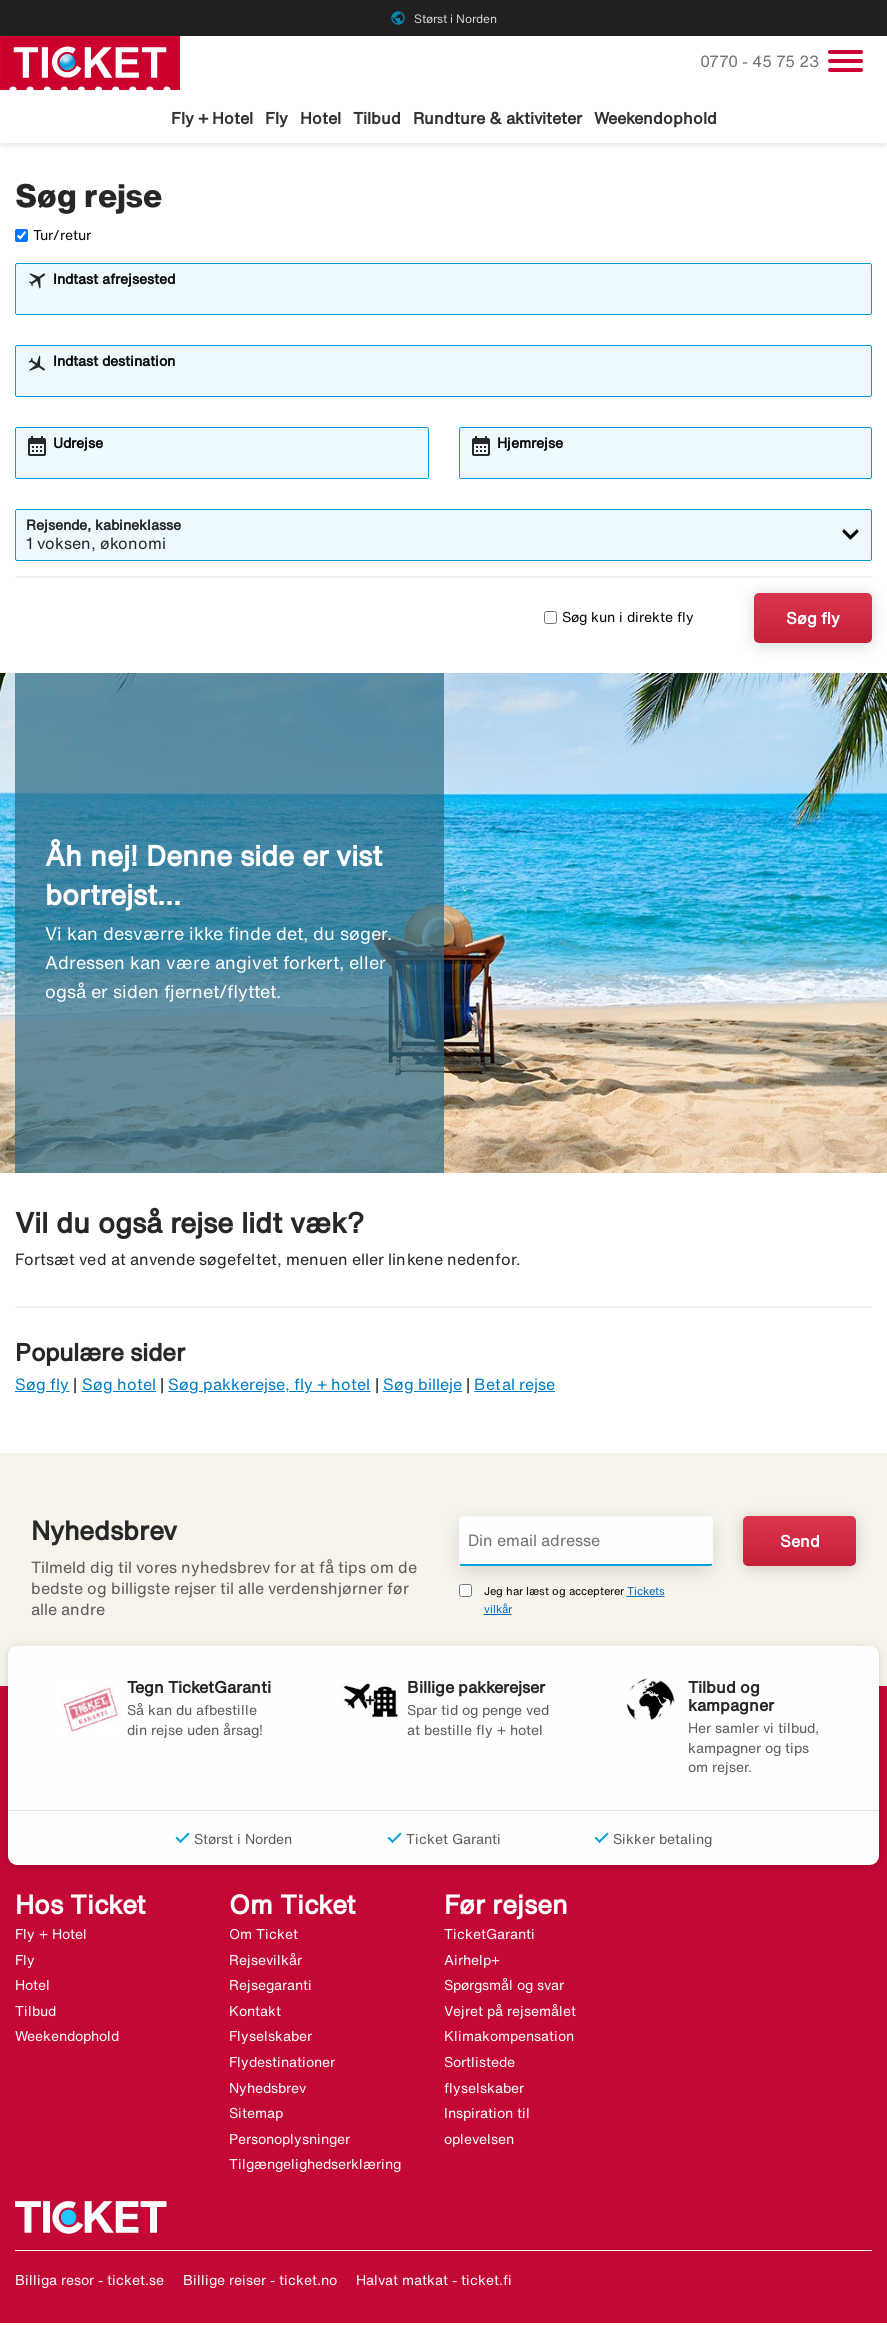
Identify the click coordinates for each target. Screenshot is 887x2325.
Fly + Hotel (212, 118)
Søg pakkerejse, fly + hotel (269, 1387)
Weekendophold (655, 118)
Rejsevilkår (265, 1962)
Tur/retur (53, 237)
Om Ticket (263, 1937)
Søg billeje (423, 1387)
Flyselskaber (270, 2039)
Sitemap (256, 2116)
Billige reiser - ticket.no (260, 2282)
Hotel (320, 118)
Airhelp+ (472, 1962)
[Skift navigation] (845, 61)
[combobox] (456, 300)
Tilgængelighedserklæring (315, 2167)
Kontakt (255, 2013)
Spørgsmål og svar (504, 1988)
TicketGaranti (489, 1937)
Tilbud (377, 118)
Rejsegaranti (270, 1988)
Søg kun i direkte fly (619, 620)
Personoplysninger (289, 2141)
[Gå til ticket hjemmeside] (90, 61)
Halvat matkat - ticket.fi (434, 2282)
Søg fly (813, 620)
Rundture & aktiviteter (497, 118)
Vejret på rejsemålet (510, 2013)
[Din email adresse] (586, 1543)
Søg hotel (119, 1387)
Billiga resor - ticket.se (89, 2282)
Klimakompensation (509, 2039)
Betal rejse (514, 1387)
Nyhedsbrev (267, 2090)
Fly (276, 118)
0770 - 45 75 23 (761, 61)
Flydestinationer (282, 2064)
